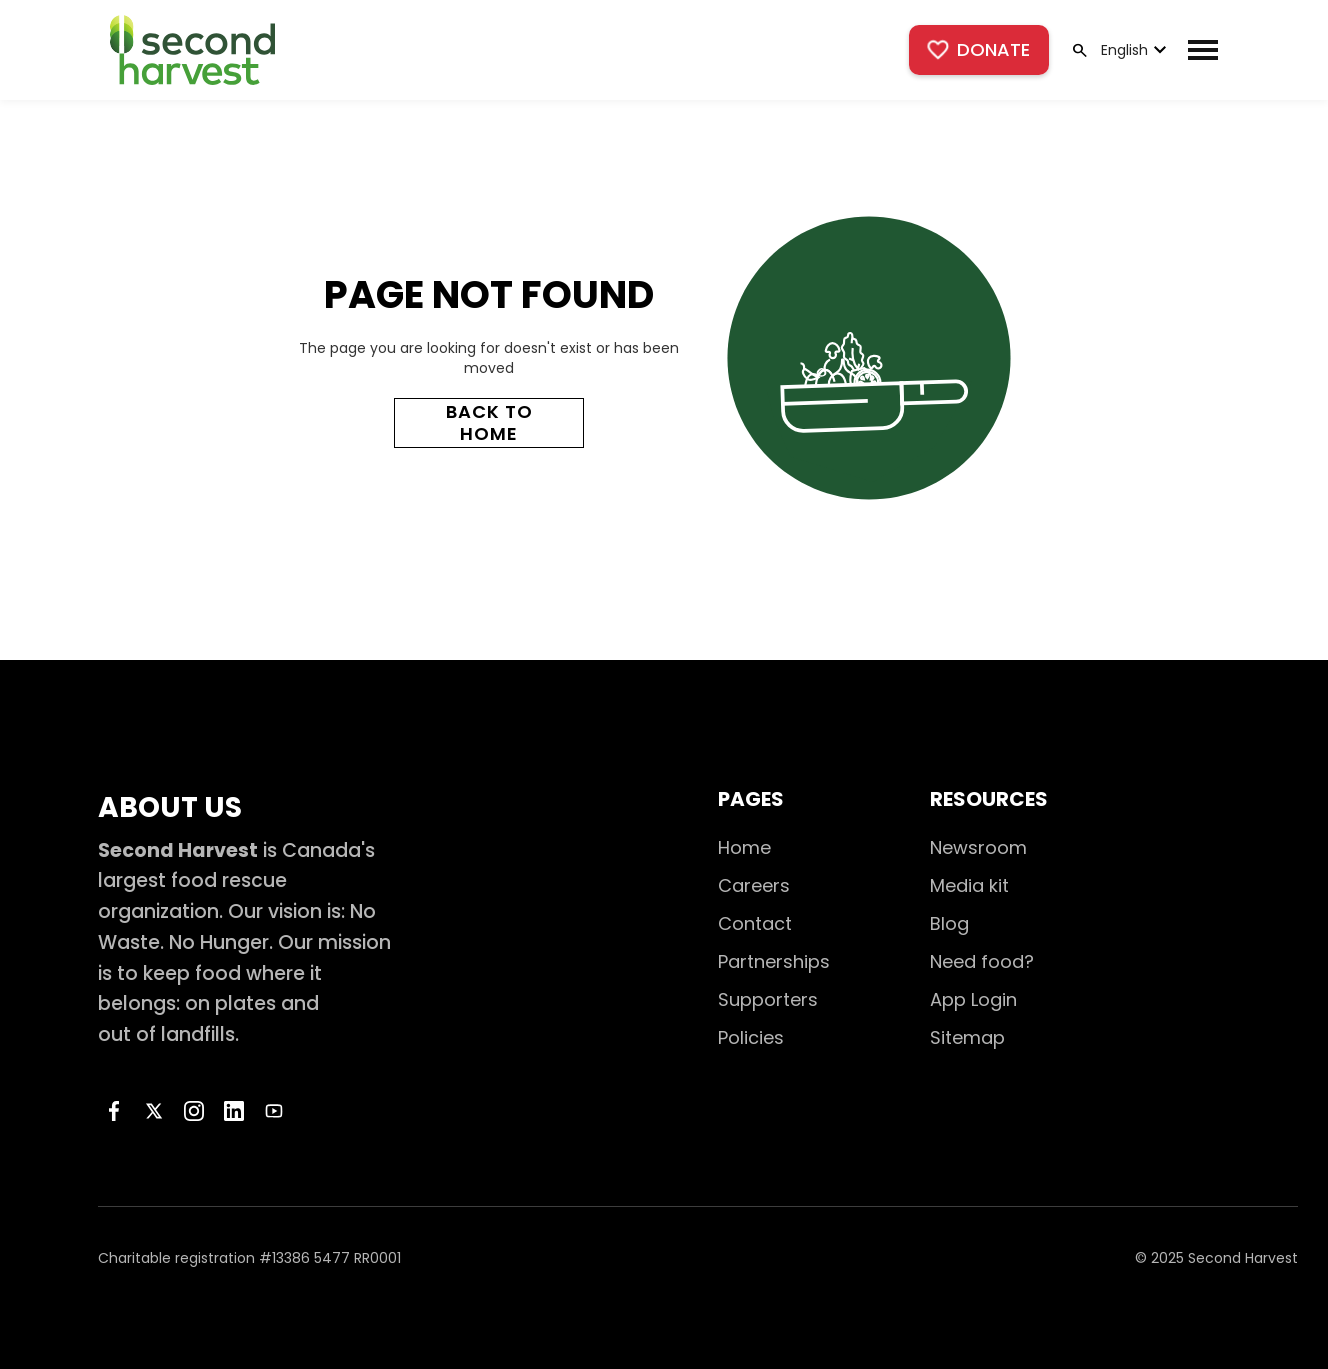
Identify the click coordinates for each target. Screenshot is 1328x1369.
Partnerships (774, 961)
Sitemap (967, 1037)
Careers (754, 885)
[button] (1131, 50)
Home (744, 847)
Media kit (969, 885)
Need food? (982, 961)
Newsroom (978, 847)
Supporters (768, 999)
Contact (755, 923)
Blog (949, 923)
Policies (751, 1037)
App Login (973, 999)
